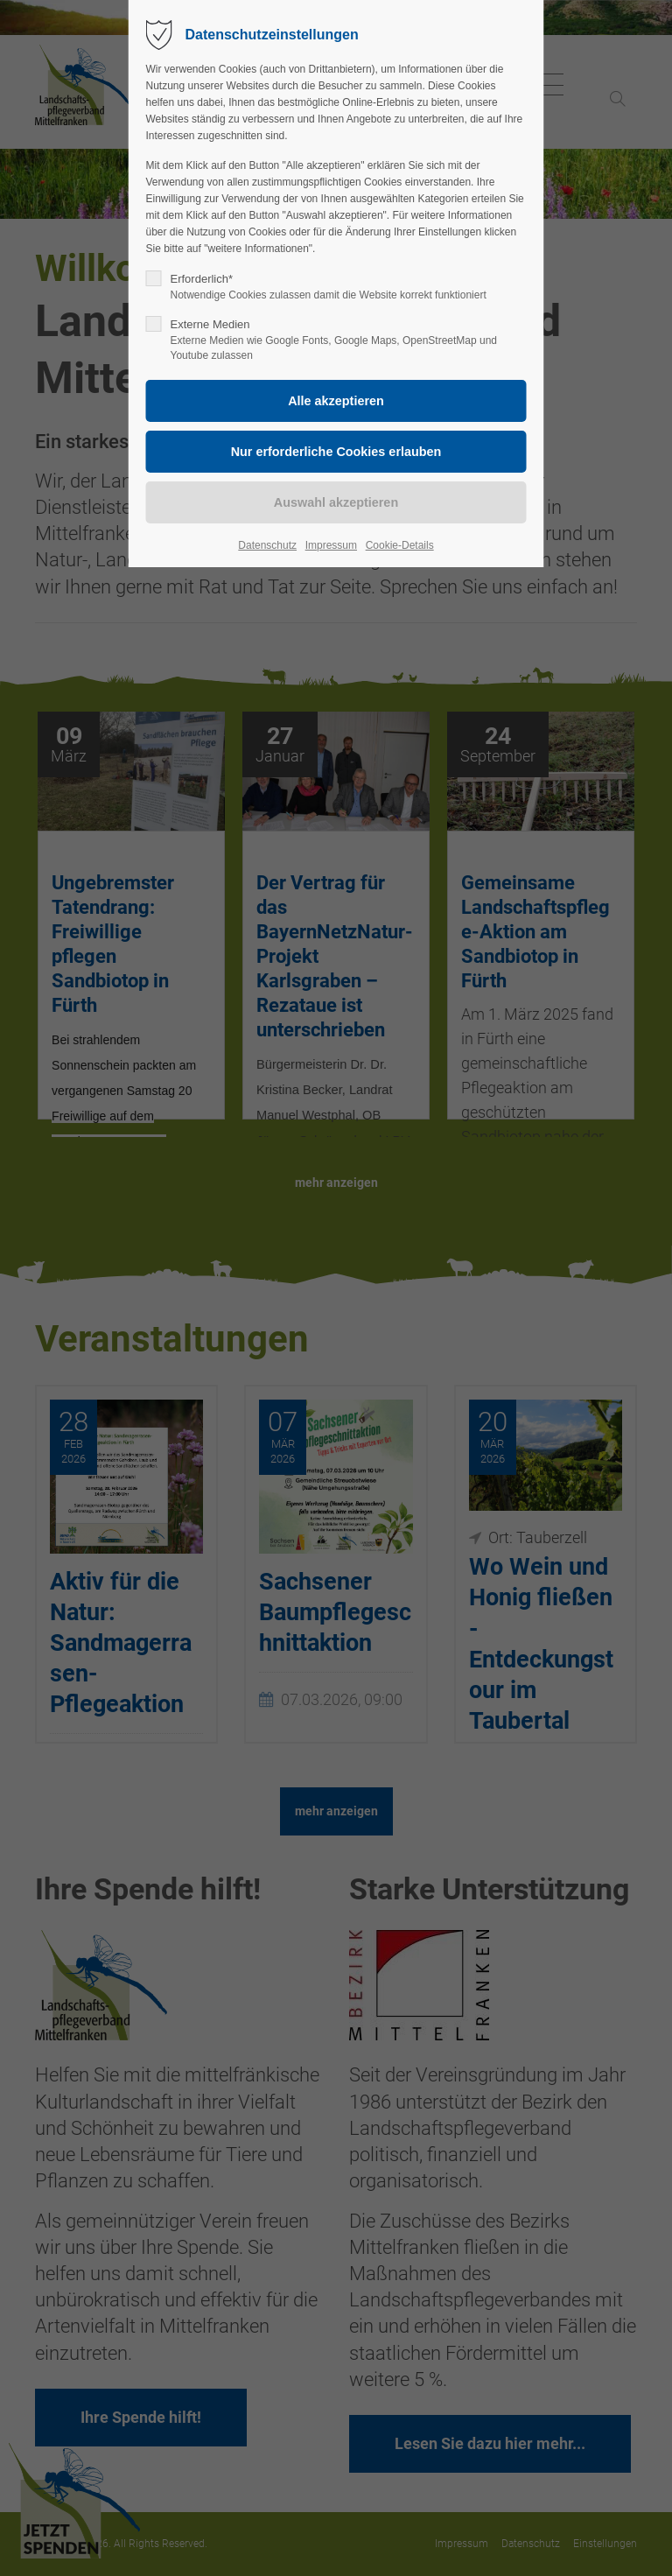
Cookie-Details (400, 545)
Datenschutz (267, 545)
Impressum (331, 545)
